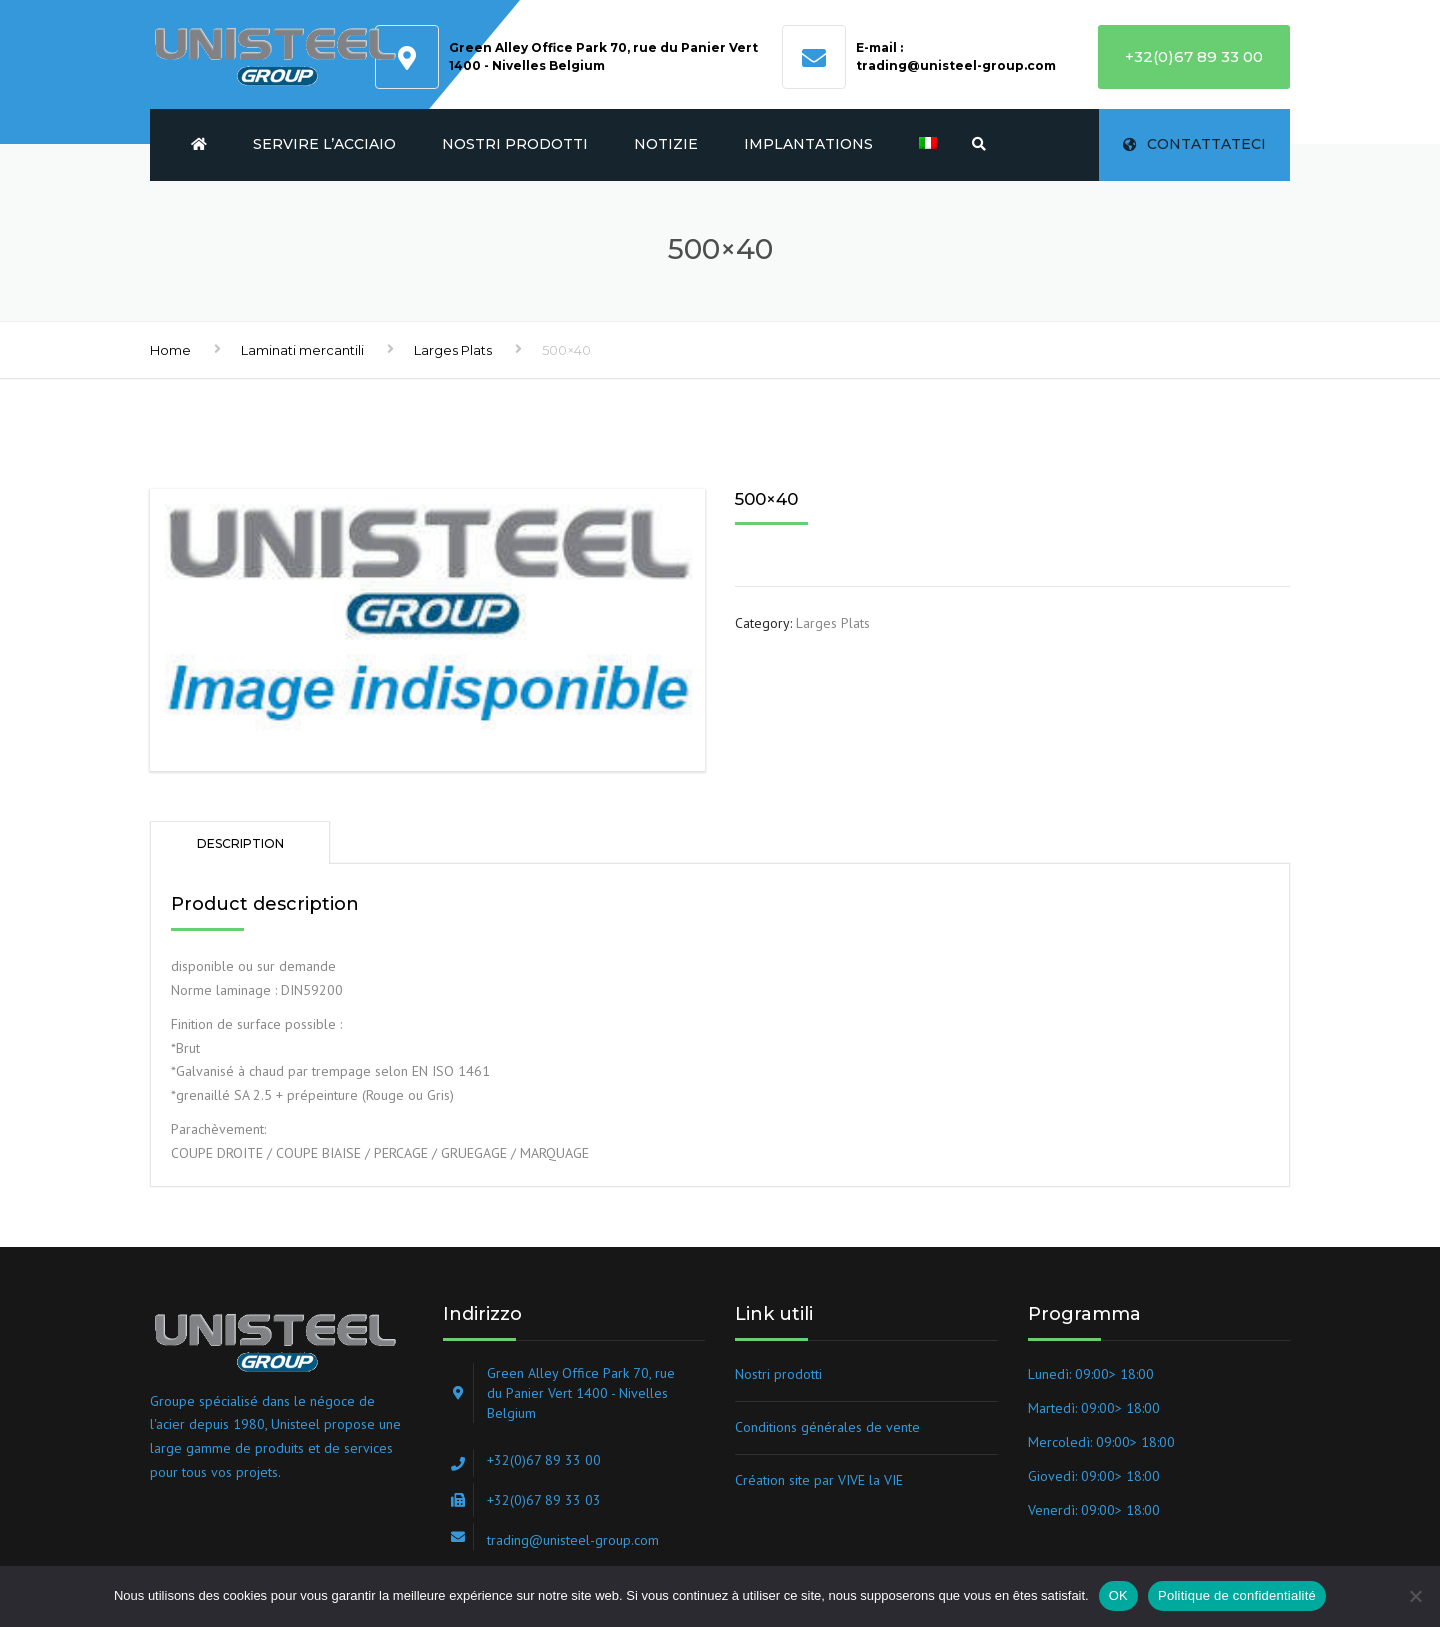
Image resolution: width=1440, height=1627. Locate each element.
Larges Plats (453, 350)
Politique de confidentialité (1237, 1595)
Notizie (666, 144)
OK (1118, 1595)
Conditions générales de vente (827, 1427)
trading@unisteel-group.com (956, 65)
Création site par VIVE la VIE (819, 1480)
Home (170, 350)
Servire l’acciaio (324, 144)
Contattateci (1194, 144)
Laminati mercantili (302, 350)
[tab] (240, 842)
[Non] (1415, 1596)
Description (240, 843)
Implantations (808, 144)
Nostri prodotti (515, 144)
